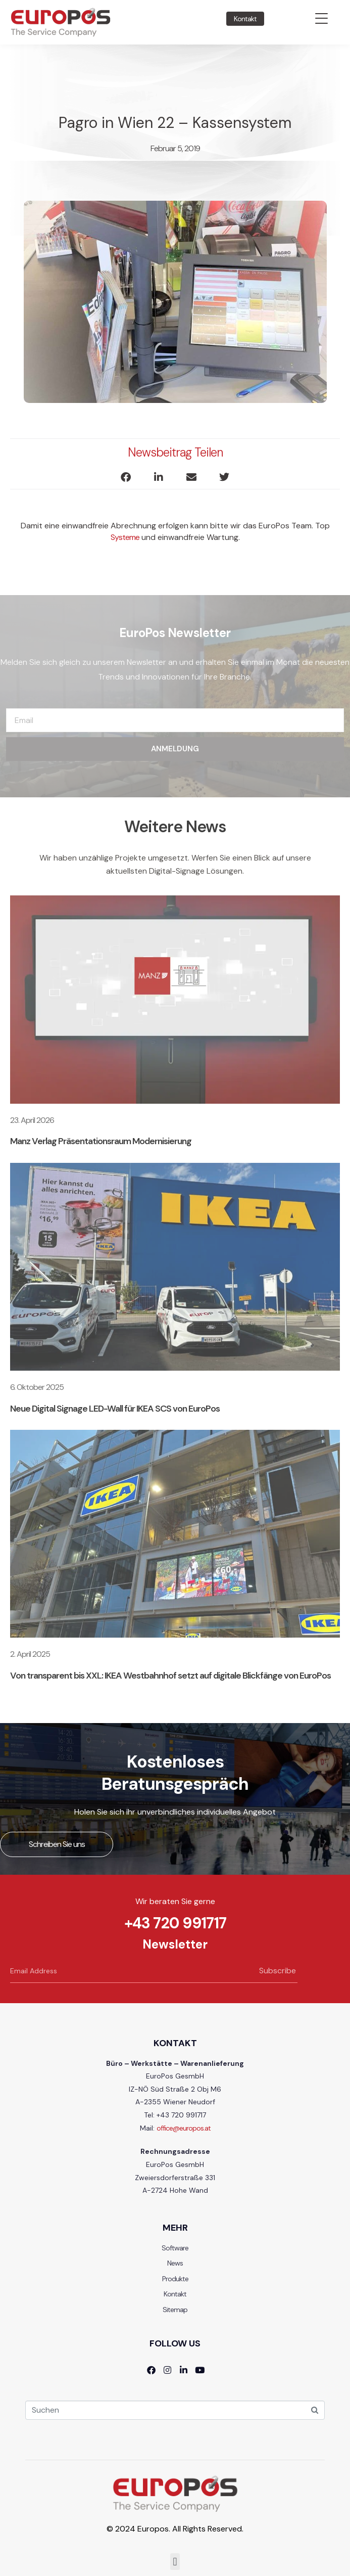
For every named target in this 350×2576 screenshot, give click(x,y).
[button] (126, 477)
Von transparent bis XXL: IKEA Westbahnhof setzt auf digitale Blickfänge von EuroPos (170, 1675)
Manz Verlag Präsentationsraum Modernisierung (100, 1141)
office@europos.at (184, 2128)
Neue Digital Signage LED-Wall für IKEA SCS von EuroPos (115, 1409)
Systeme (125, 537)
